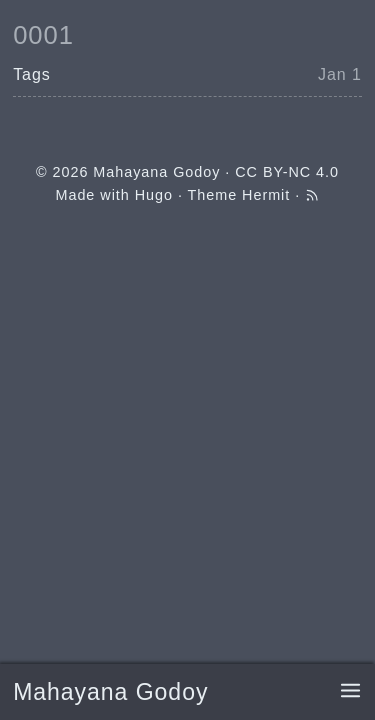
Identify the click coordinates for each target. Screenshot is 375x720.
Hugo (154, 195)
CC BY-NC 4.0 (287, 172)
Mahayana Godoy (110, 692)
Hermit (266, 195)
